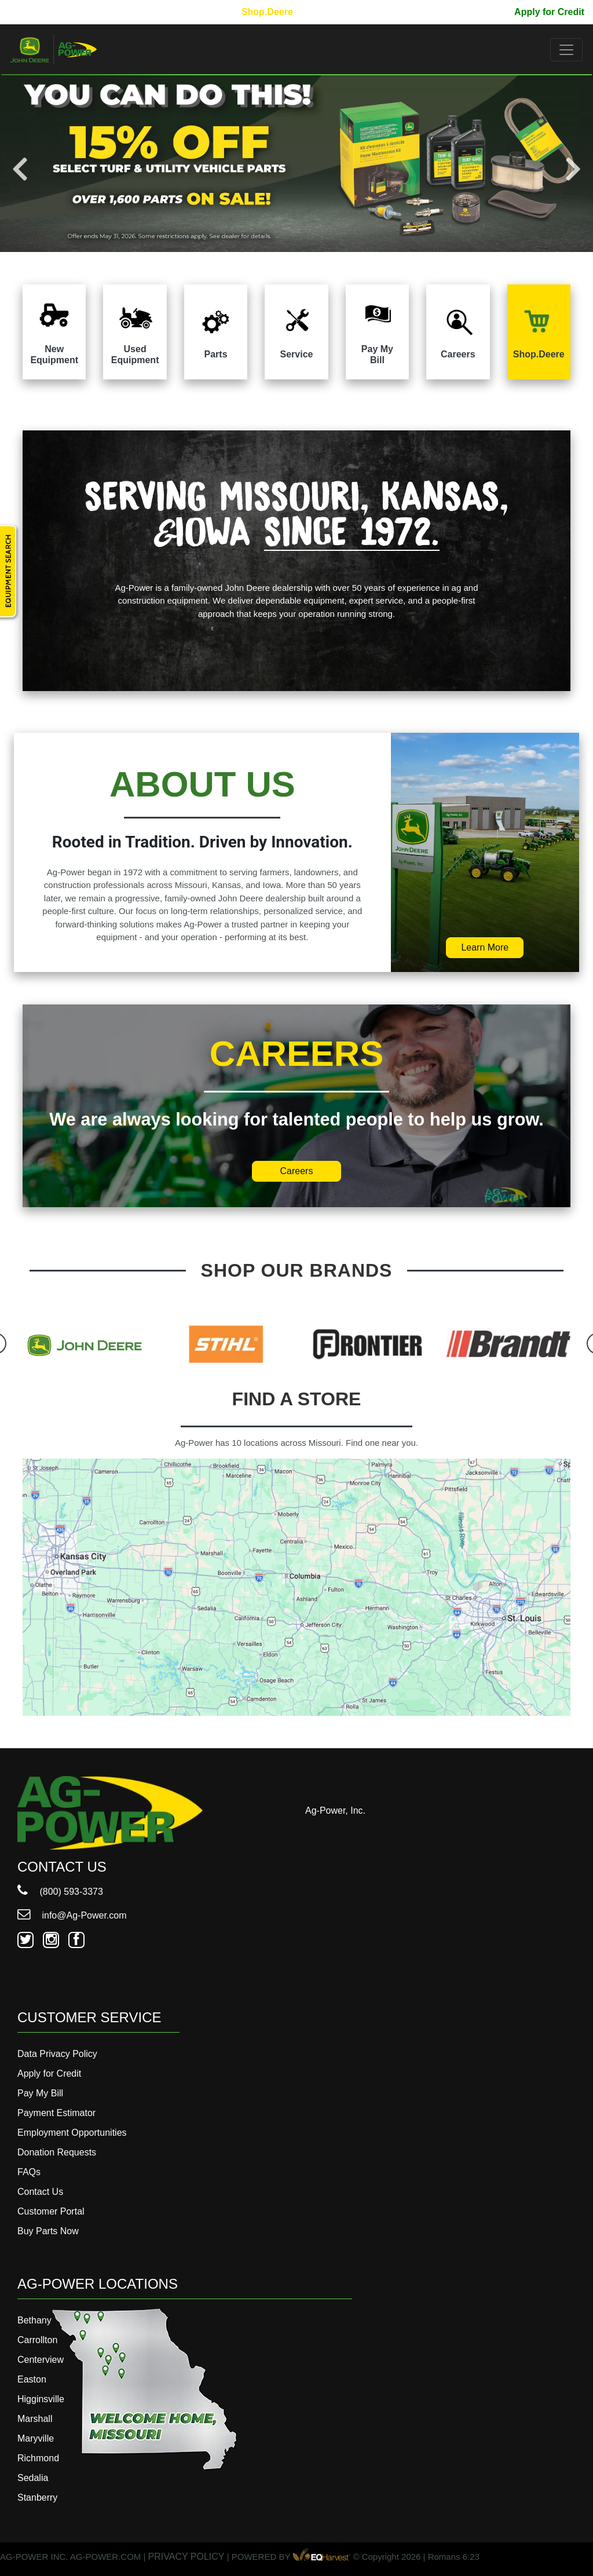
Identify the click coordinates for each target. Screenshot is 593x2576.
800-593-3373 (43, 12)
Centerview (40, 2360)
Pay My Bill (480, 12)
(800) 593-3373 (60, 1892)
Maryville (35, 2438)
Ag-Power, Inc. (335, 1810)
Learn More (484, 947)
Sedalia (32, 2478)
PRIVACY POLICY (186, 2557)
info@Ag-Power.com (72, 1915)
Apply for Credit (549, 12)
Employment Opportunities (72, 2132)
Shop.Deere (267, 12)
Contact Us (40, 2192)
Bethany (34, 2320)
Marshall (34, 2419)
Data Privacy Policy (57, 2054)
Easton (31, 2379)
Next (573, 168)
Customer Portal (51, 2211)
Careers (296, 1171)
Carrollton (37, 2340)
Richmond (38, 2458)
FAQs (29, 2172)
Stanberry (37, 2497)
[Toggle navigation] (566, 49)
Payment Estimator (56, 2113)
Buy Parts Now (48, 2231)
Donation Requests (56, 2152)
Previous (20, 168)
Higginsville (40, 2399)
